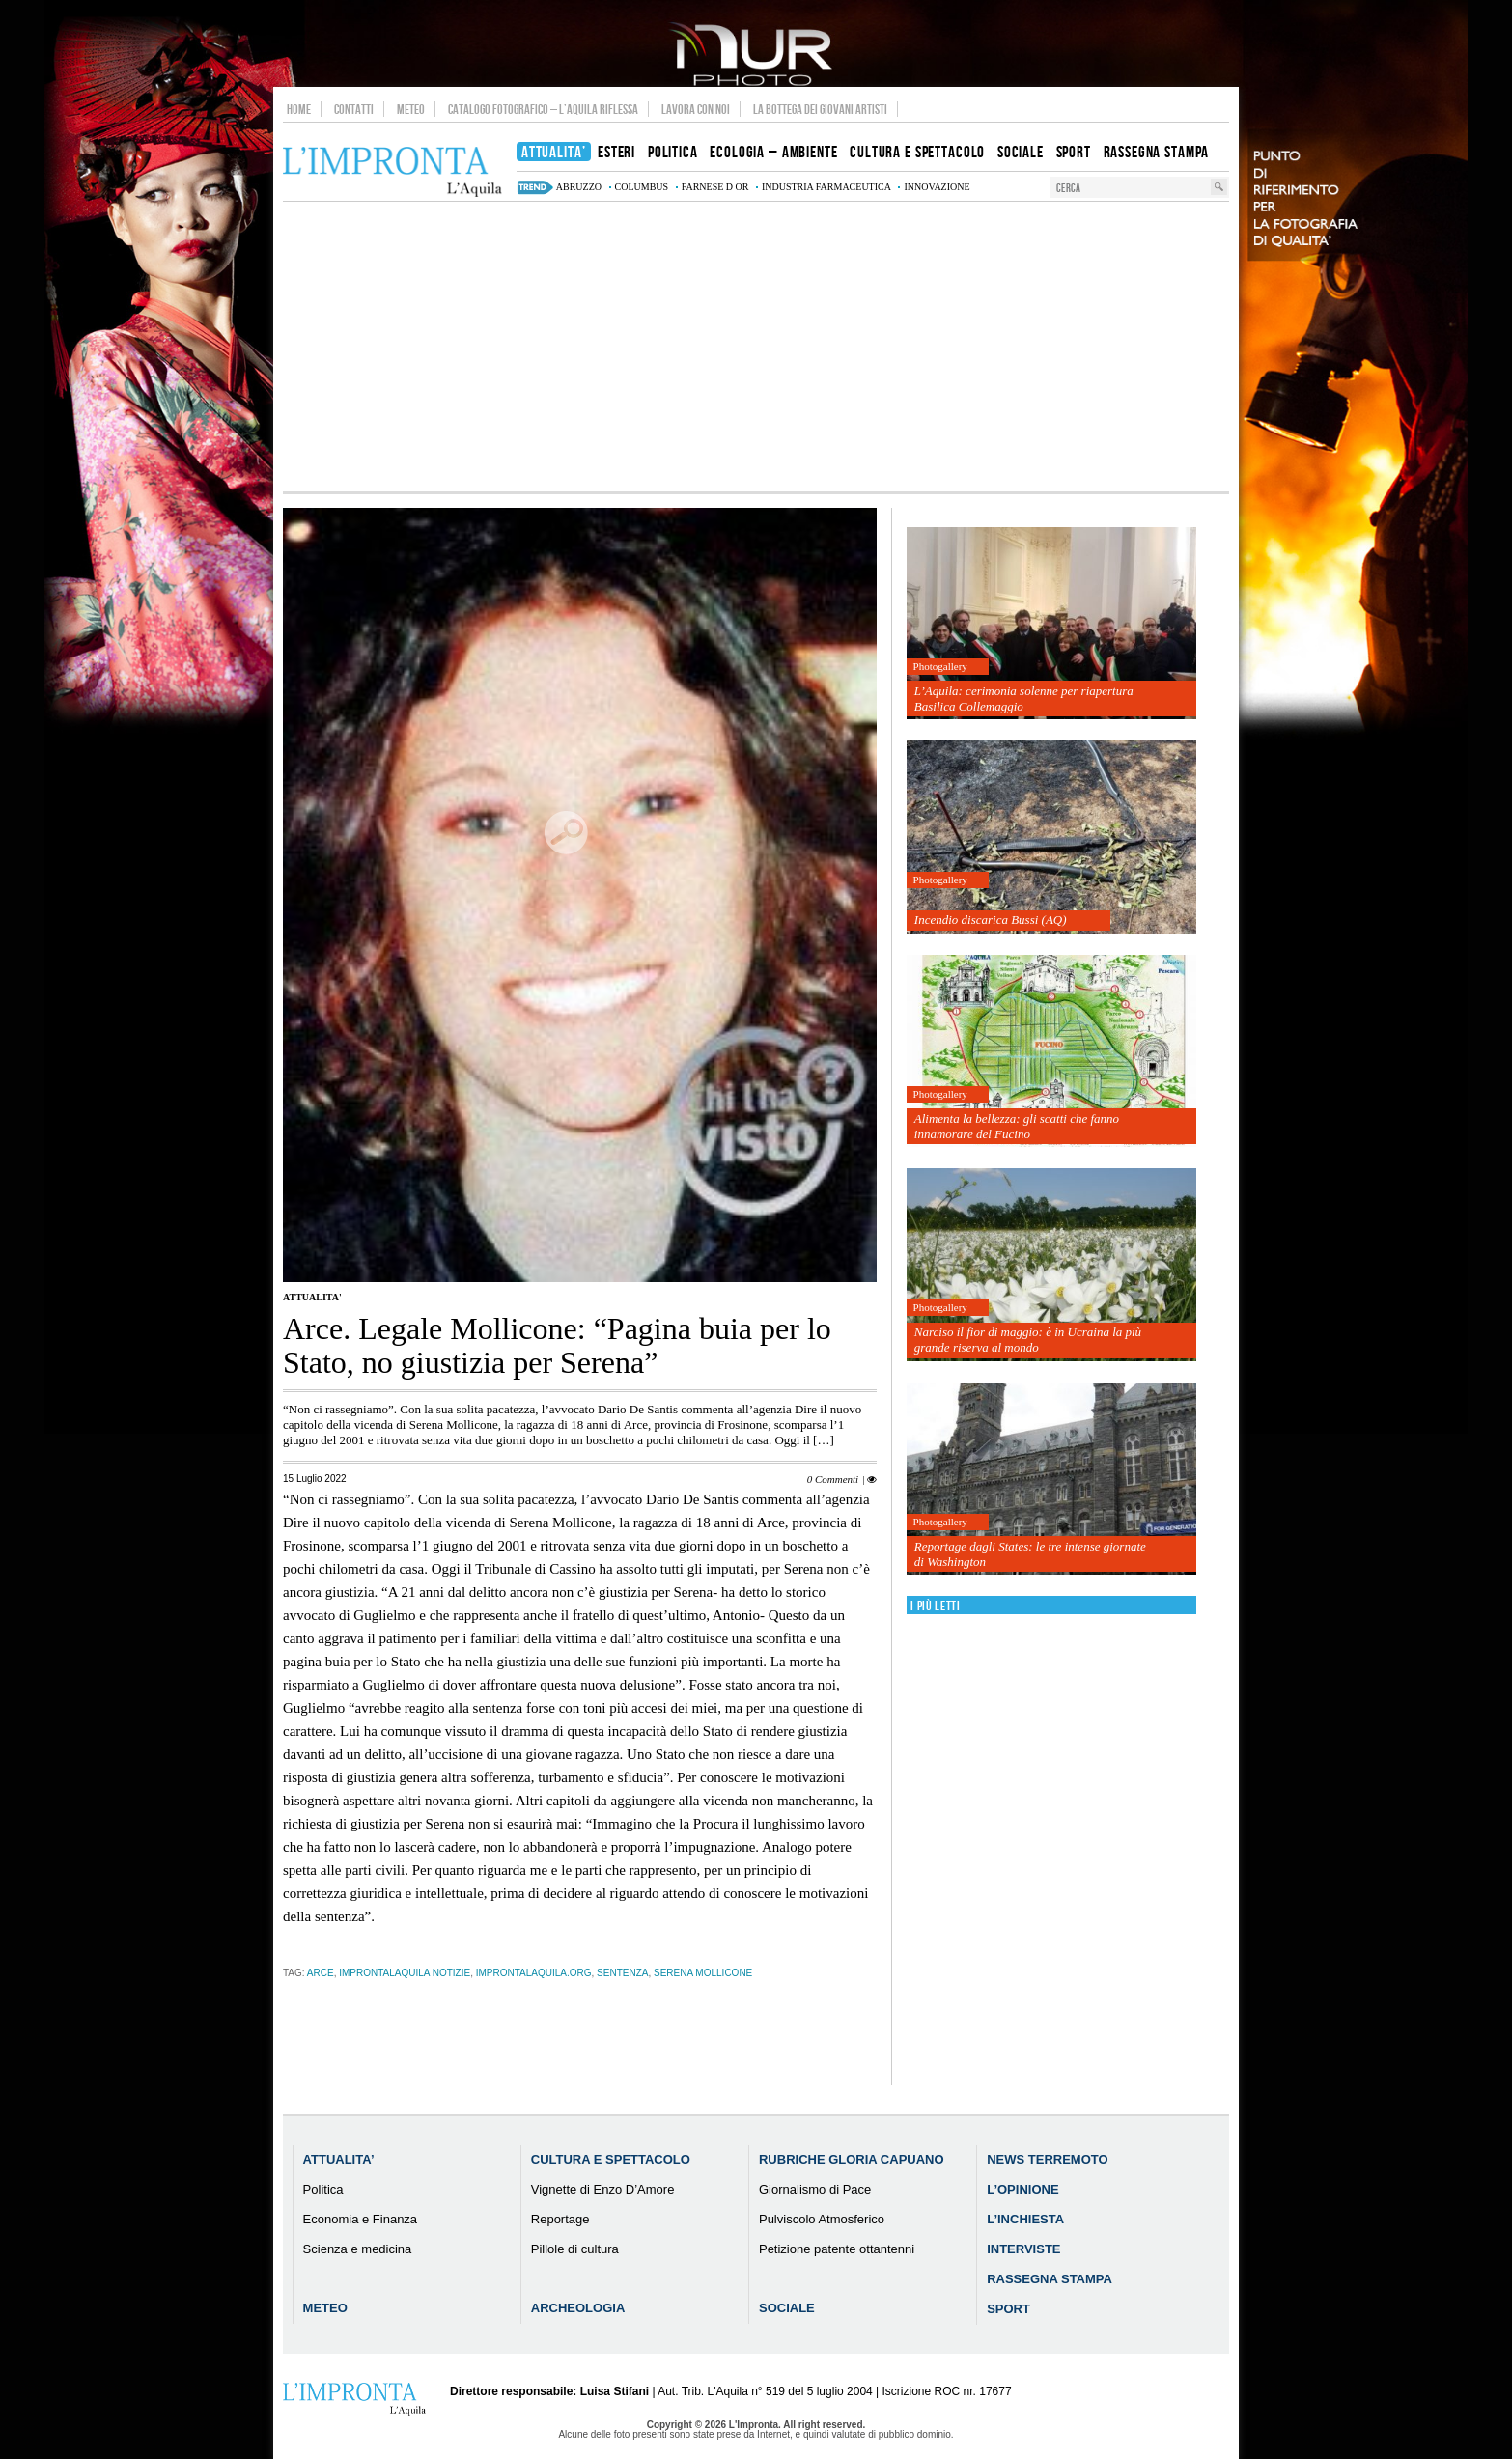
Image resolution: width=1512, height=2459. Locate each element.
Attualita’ (339, 2159)
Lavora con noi (695, 109)
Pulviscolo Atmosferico (821, 2219)
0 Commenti (832, 1479)
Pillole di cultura (575, 2249)
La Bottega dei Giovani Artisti (820, 109)
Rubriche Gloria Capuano (851, 2159)
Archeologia (578, 2308)
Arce (320, 1973)
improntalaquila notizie (404, 1973)
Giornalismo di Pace (815, 2189)
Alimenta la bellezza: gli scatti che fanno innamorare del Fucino (1016, 1126)
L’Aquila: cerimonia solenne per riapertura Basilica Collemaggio (1024, 698)
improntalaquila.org (534, 1973)
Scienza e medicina (357, 2249)
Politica (323, 2189)
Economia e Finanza (360, 2219)
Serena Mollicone (703, 1973)
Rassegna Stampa (1049, 2279)
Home (299, 109)
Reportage (560, 2219)
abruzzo (579, 187)
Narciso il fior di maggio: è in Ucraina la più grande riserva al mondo (1027, 1340)
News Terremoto (1047, 2159)
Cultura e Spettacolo (610, 2159)
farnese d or (715, 187)
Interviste (1023, 2249)
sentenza (622, 1973)
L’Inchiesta (1025, 2219)
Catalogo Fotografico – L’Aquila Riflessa (543, 109)
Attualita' (312, 1297)
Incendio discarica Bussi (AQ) (990, 919)
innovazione (936, 187)
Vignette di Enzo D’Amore (603, 2189)
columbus (642, 187)
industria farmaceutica (826, 187)
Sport (1008, 2309)
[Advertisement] (756, 346)
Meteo (411, 109)
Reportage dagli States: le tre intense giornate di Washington (1030, 1554)
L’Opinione (1022, 2189)
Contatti (354, 109)
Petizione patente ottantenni (836, 2249)
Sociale (787, 2308)
